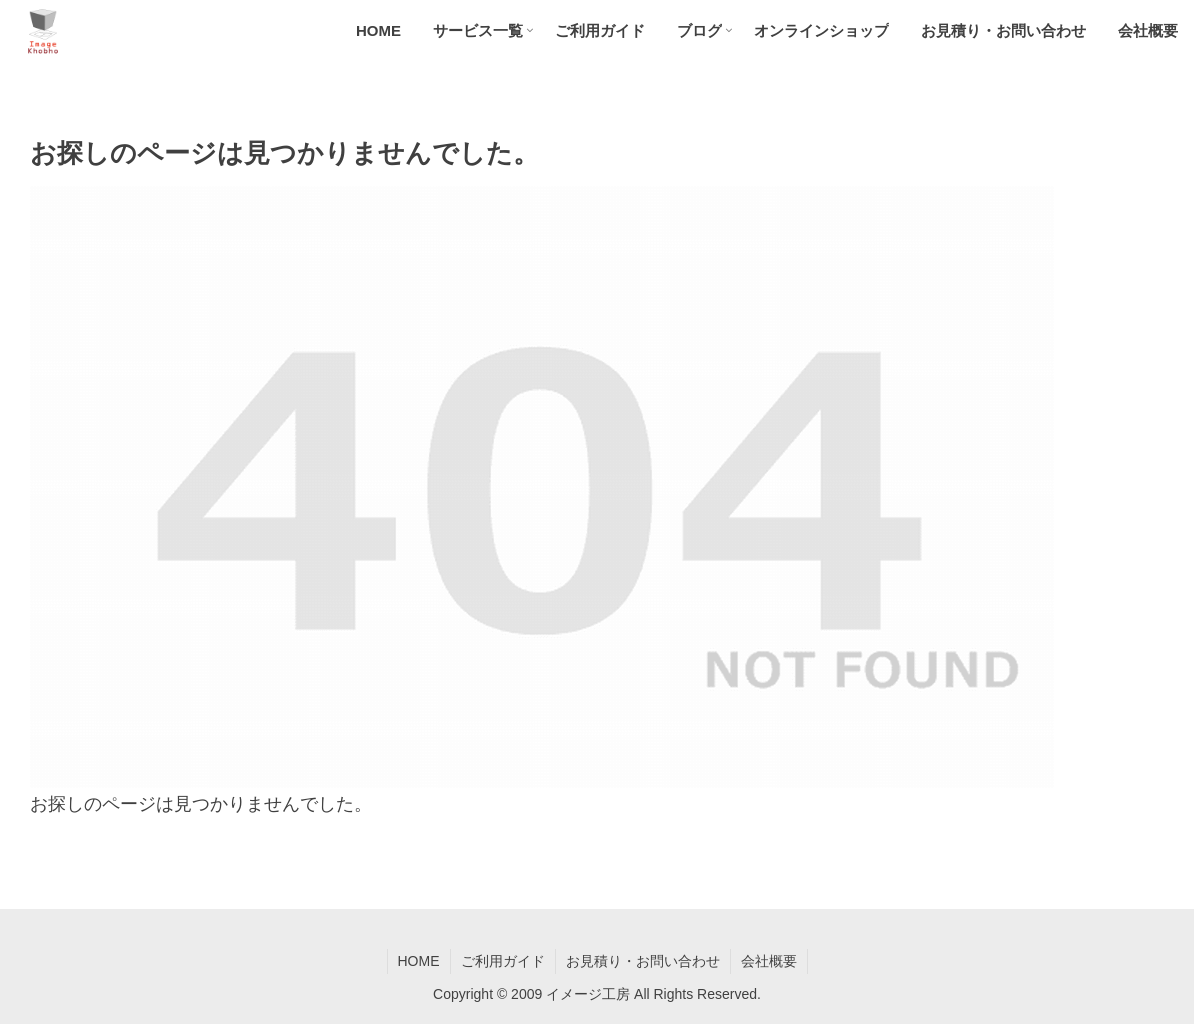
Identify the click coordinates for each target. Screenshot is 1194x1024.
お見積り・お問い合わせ (643, 961)
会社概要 (769, 961)
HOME (419, 961)
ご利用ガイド (503, 961)
